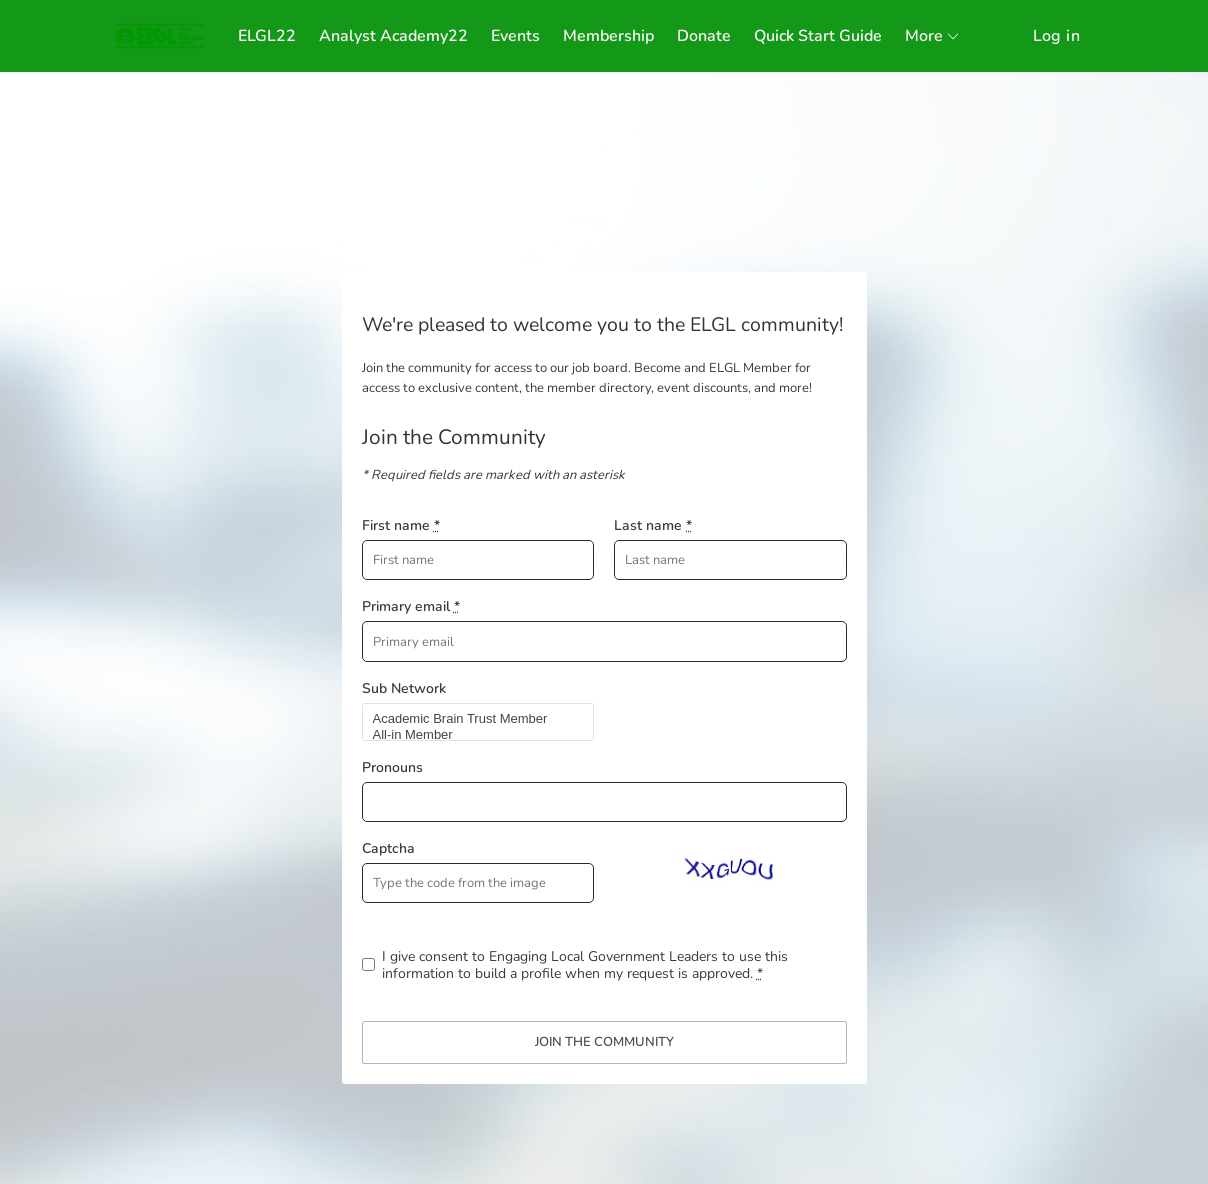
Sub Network (404, 688)
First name (401, 525)
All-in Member (470, 735)
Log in (1056, 36)
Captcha (388, 848)
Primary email (411, 606)
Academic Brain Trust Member (470, 719)
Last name (653, 525)
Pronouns (392, 767)
